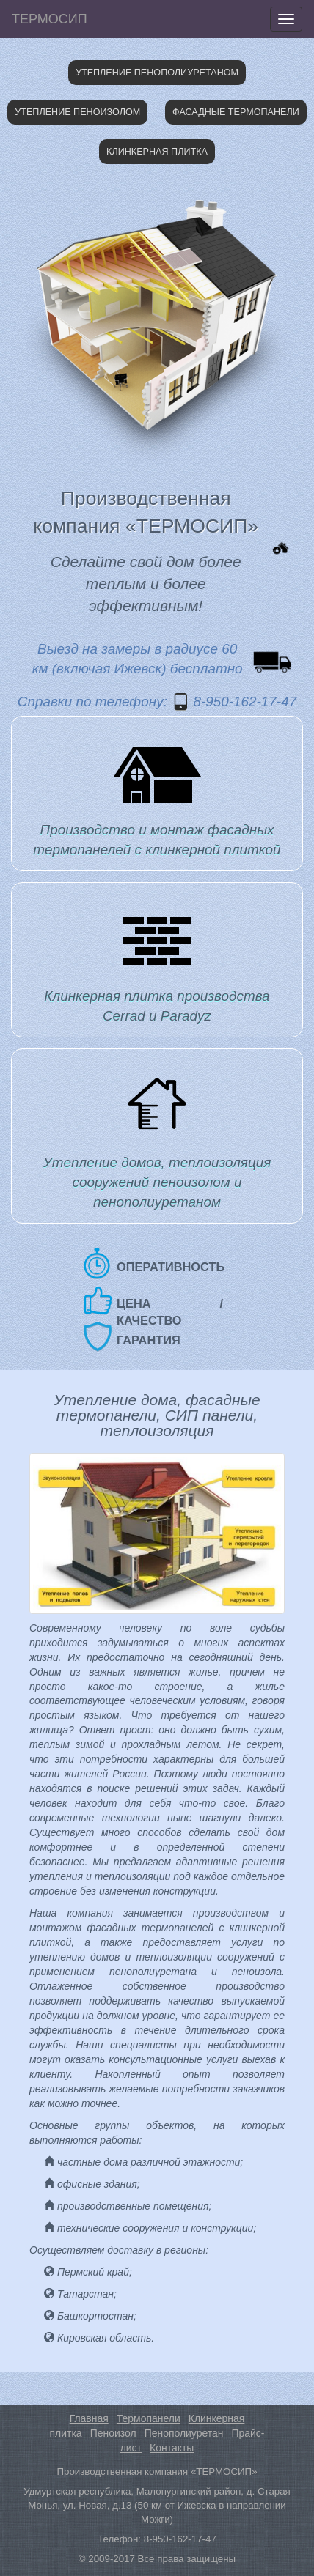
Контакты (172, 2448)
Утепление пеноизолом (77, 112)
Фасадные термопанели (235, 112)
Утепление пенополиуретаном (157, 72)
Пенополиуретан (184, 2433)
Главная (89, 2418)
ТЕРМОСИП (49, 19)
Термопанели (148, 2418)
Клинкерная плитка (157, 152)
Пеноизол (113, 2433)
